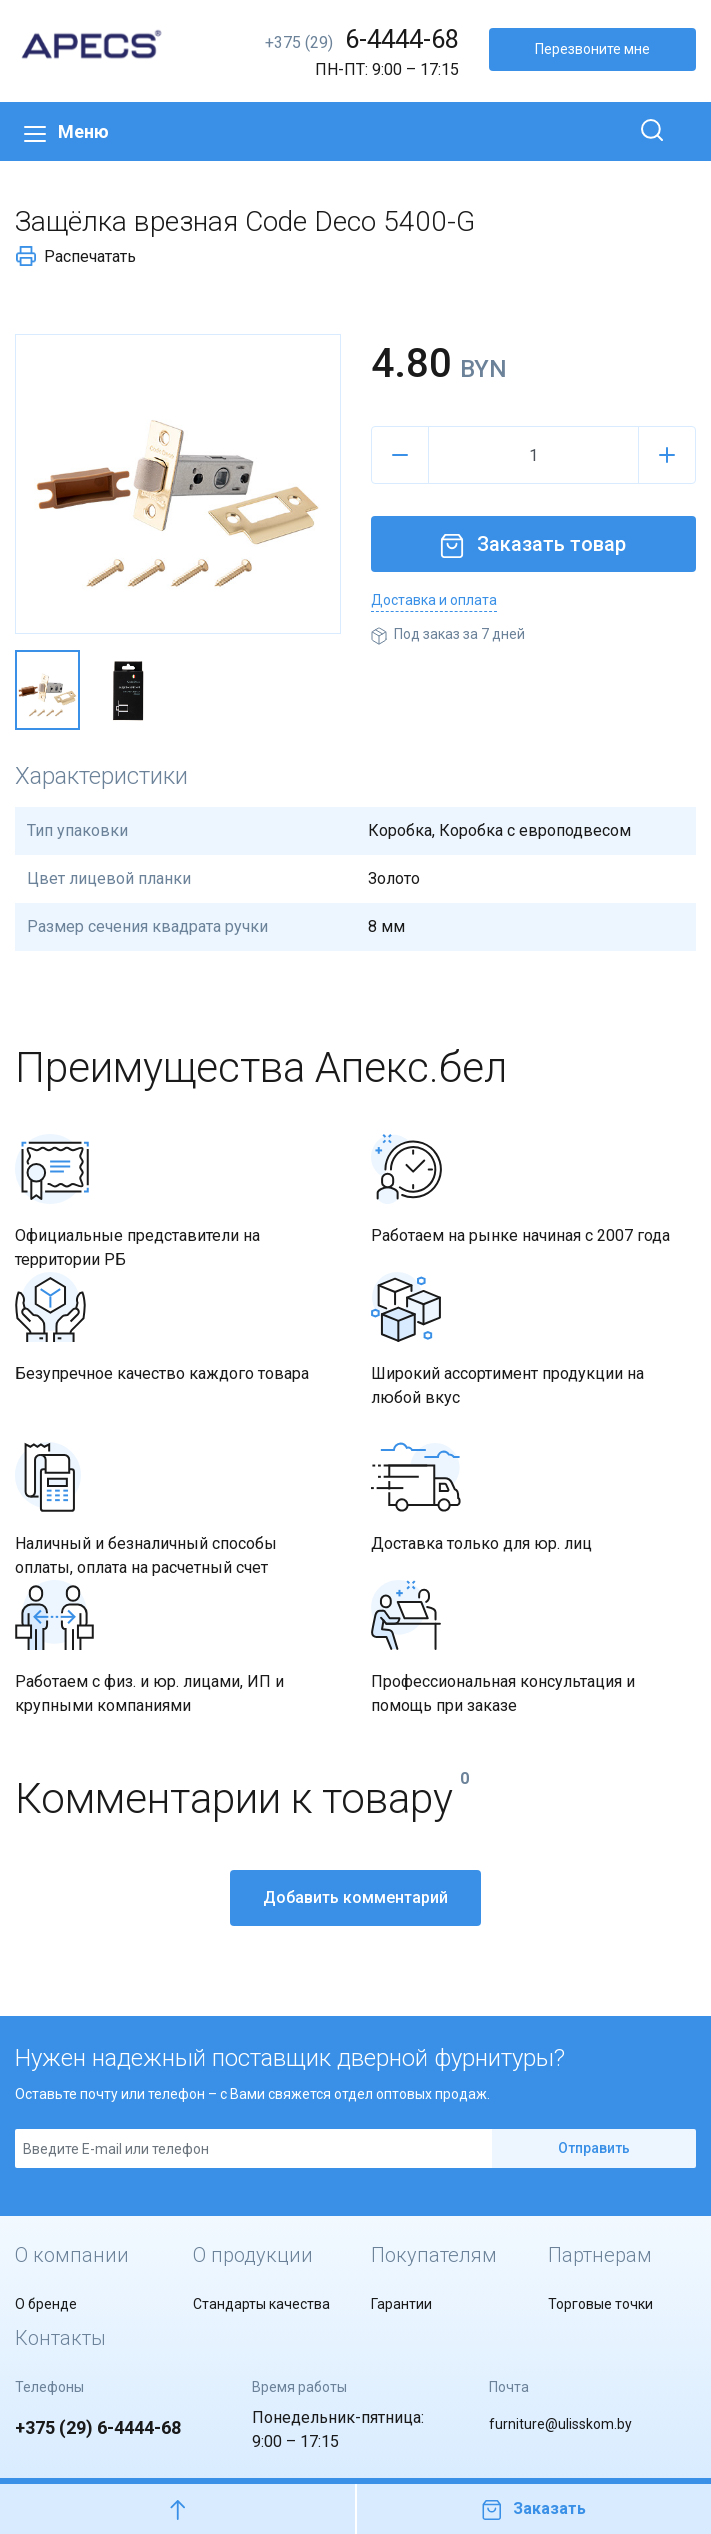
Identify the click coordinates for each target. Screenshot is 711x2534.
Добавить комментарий (355, 1897)
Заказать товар (533, 544)
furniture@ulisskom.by (560, 2424)
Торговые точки (600, 2304)
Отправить (594, 2148)
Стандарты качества (261, 2304)
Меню (66, 131)
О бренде (46, 2304)
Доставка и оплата (434, 600)
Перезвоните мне (592, 49)
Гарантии (401, 2304)
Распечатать (76, 256)
